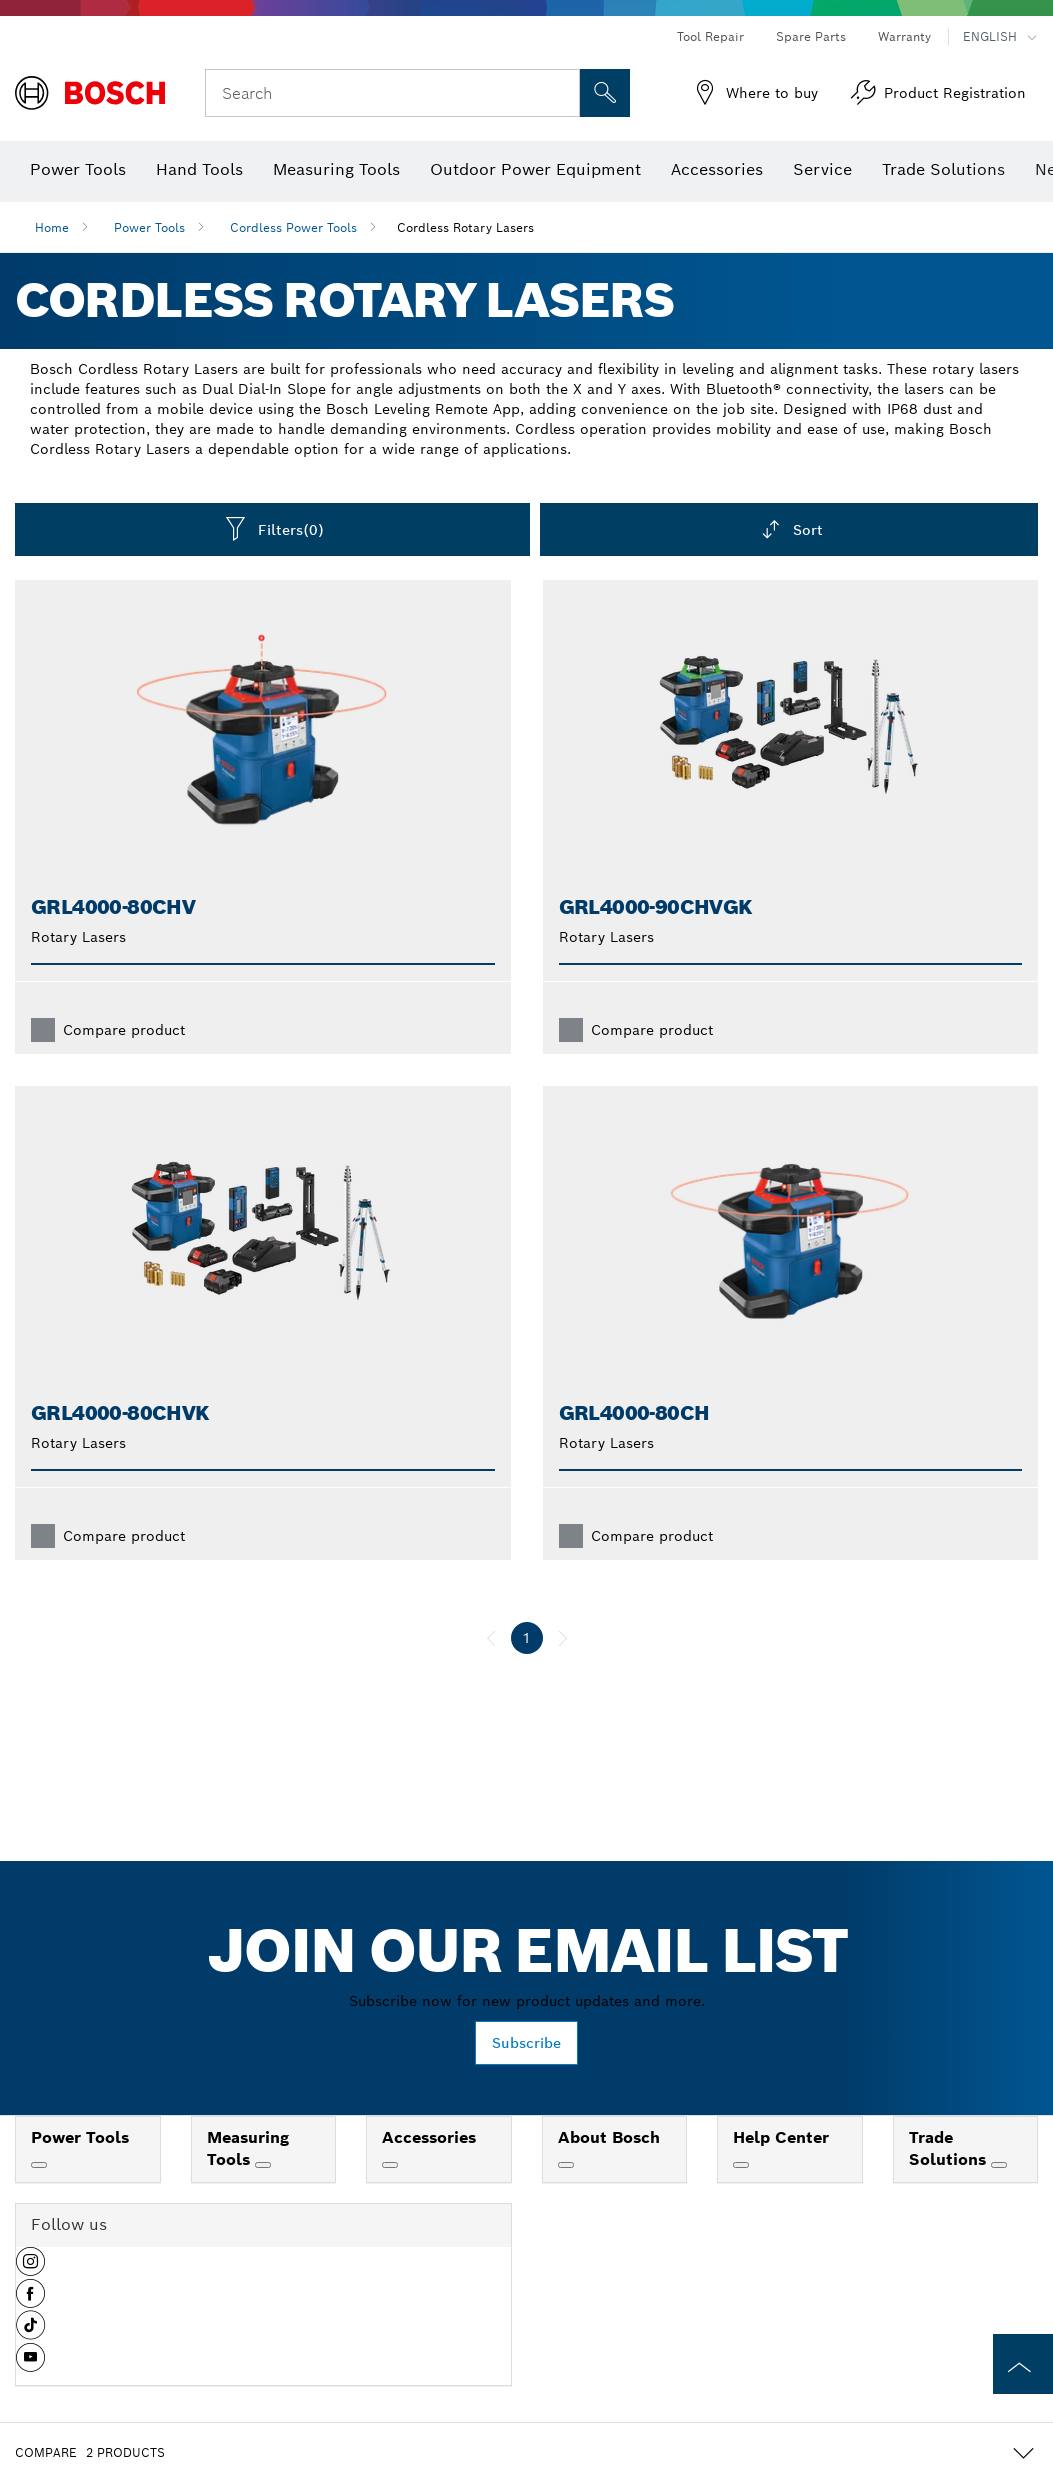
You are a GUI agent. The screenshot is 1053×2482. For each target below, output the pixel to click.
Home (52, 227)
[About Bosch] (566, 2165)
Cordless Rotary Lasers (465, 227)
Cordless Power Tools (293, 227)
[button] (30, 2269)
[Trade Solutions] (999, 2165)
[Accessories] (390, 2165)
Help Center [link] (781, 2137)
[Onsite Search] (605, 93)
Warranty (904, 36)
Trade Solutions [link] (950, 2149)
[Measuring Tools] (263, 2165)
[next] (563, 1638)
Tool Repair (710, 36)
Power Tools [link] (80, 2137)
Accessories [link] (429, 2137)
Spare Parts (811, 36)
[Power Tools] (39, 2165)
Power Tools (149, 227)
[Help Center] (741, 2165)
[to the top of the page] (1023, 2364)
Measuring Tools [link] (248, 2149)
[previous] (491, 1638)
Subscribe (526, 2043)
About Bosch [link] (609, 2137)
